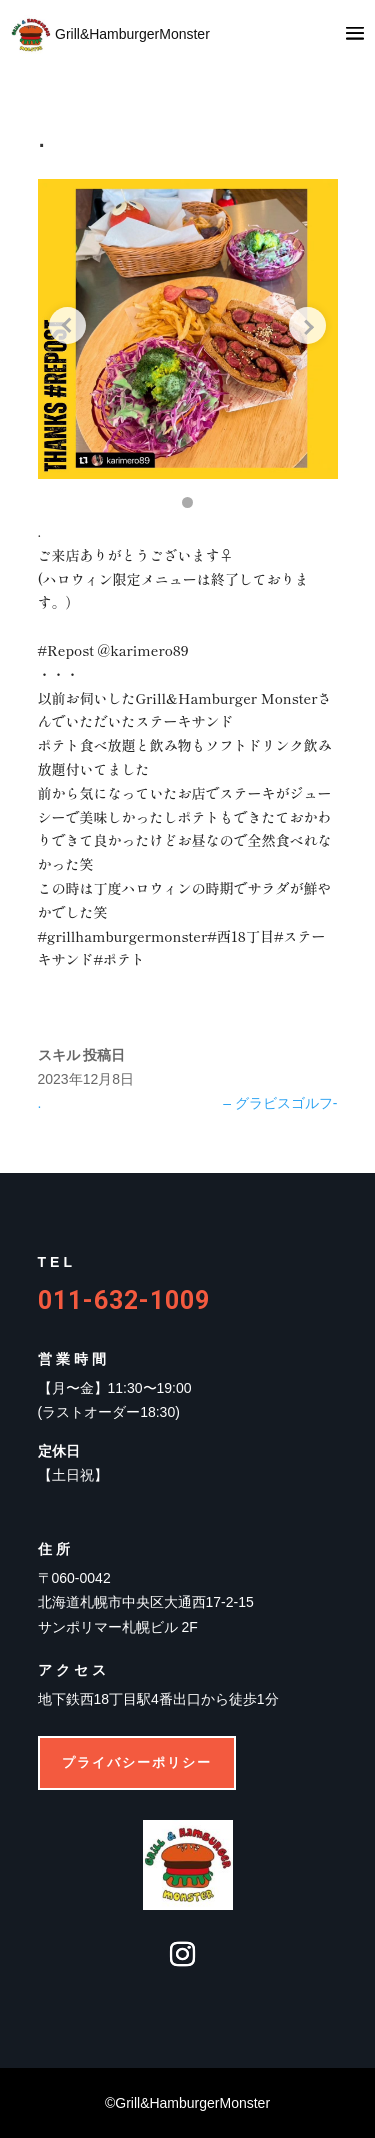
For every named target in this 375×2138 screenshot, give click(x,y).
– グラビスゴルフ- (280, 1103)
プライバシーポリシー (137, 1762)
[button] (187, 502)
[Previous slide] (68, 326)
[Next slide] (308, 326)
